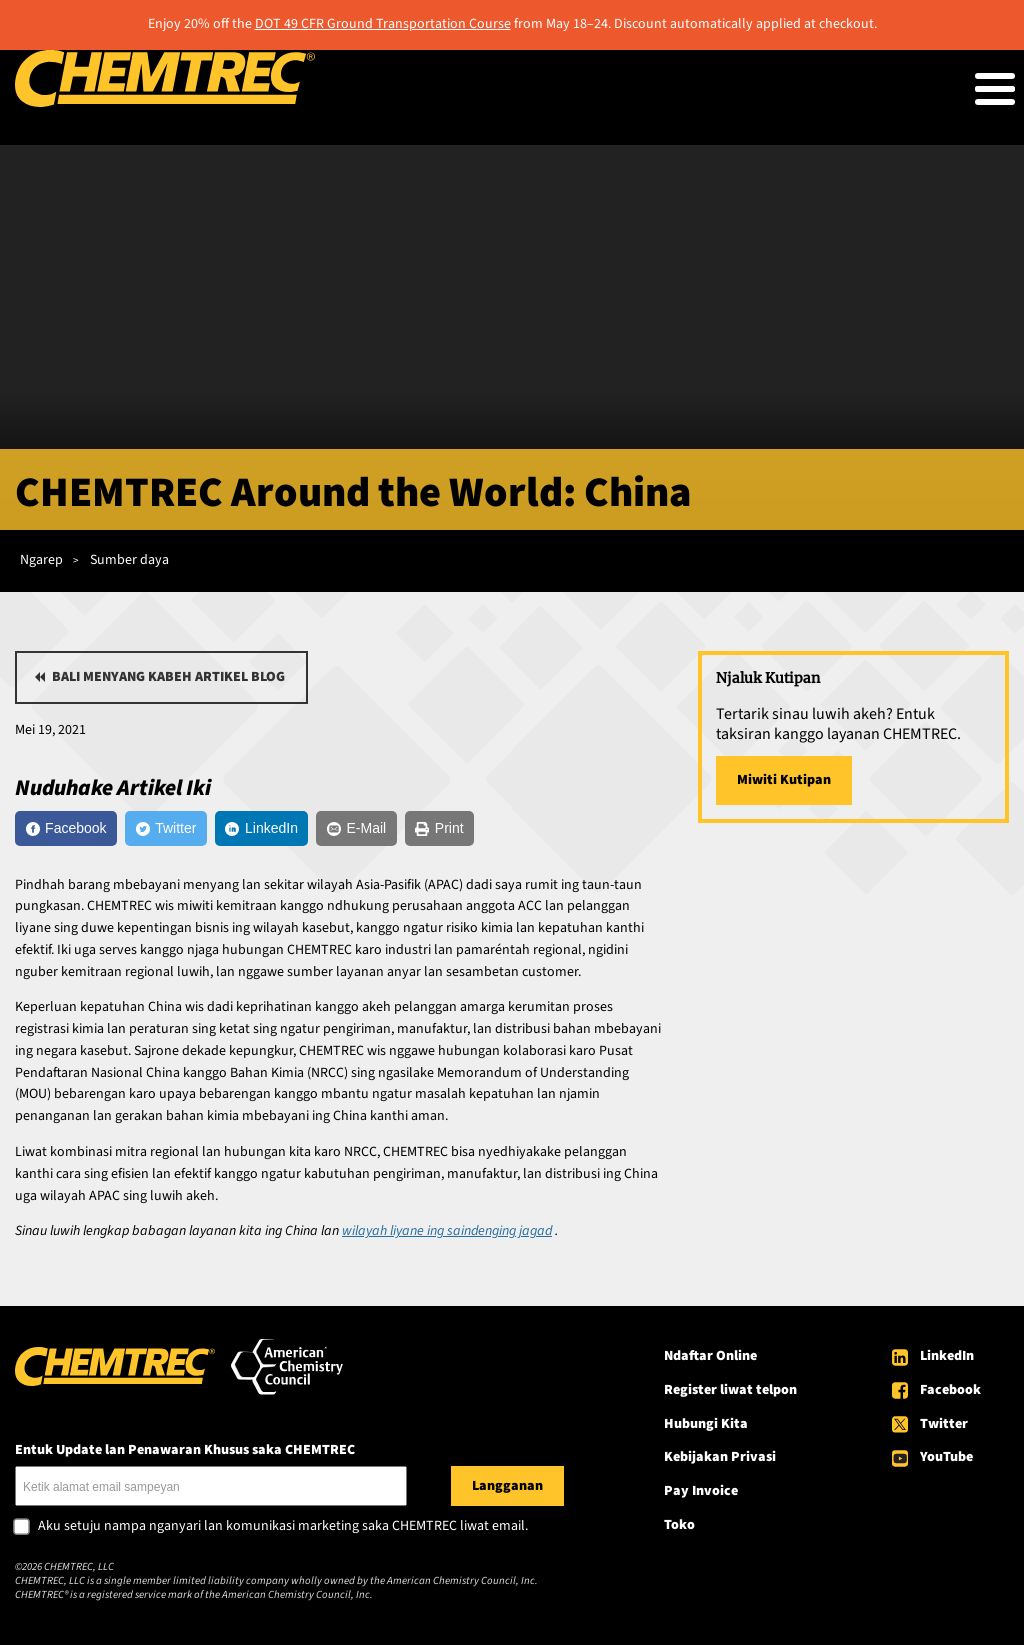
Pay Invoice (701, 1491)
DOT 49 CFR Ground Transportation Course (383, 24)
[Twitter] (166, 829)
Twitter (944, 1424)
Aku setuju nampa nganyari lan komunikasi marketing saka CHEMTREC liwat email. (283, 1527)
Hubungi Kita (706, 1424)
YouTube (946, 1457)
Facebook (950, 1390)
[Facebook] (66, 829)
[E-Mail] (356, 829)
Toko (679, 1525)
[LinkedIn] (262, 829)
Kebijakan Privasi (720, 1457)
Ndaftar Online (710, 1356)
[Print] (439, 829)
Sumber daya (129, 560)
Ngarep (41, 560)
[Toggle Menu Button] (995, 89)
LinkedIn (947, 1356)
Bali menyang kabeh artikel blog (168, 677)
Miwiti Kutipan (784, 780)
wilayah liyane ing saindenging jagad (447, 1231)
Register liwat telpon (730, 1390)
